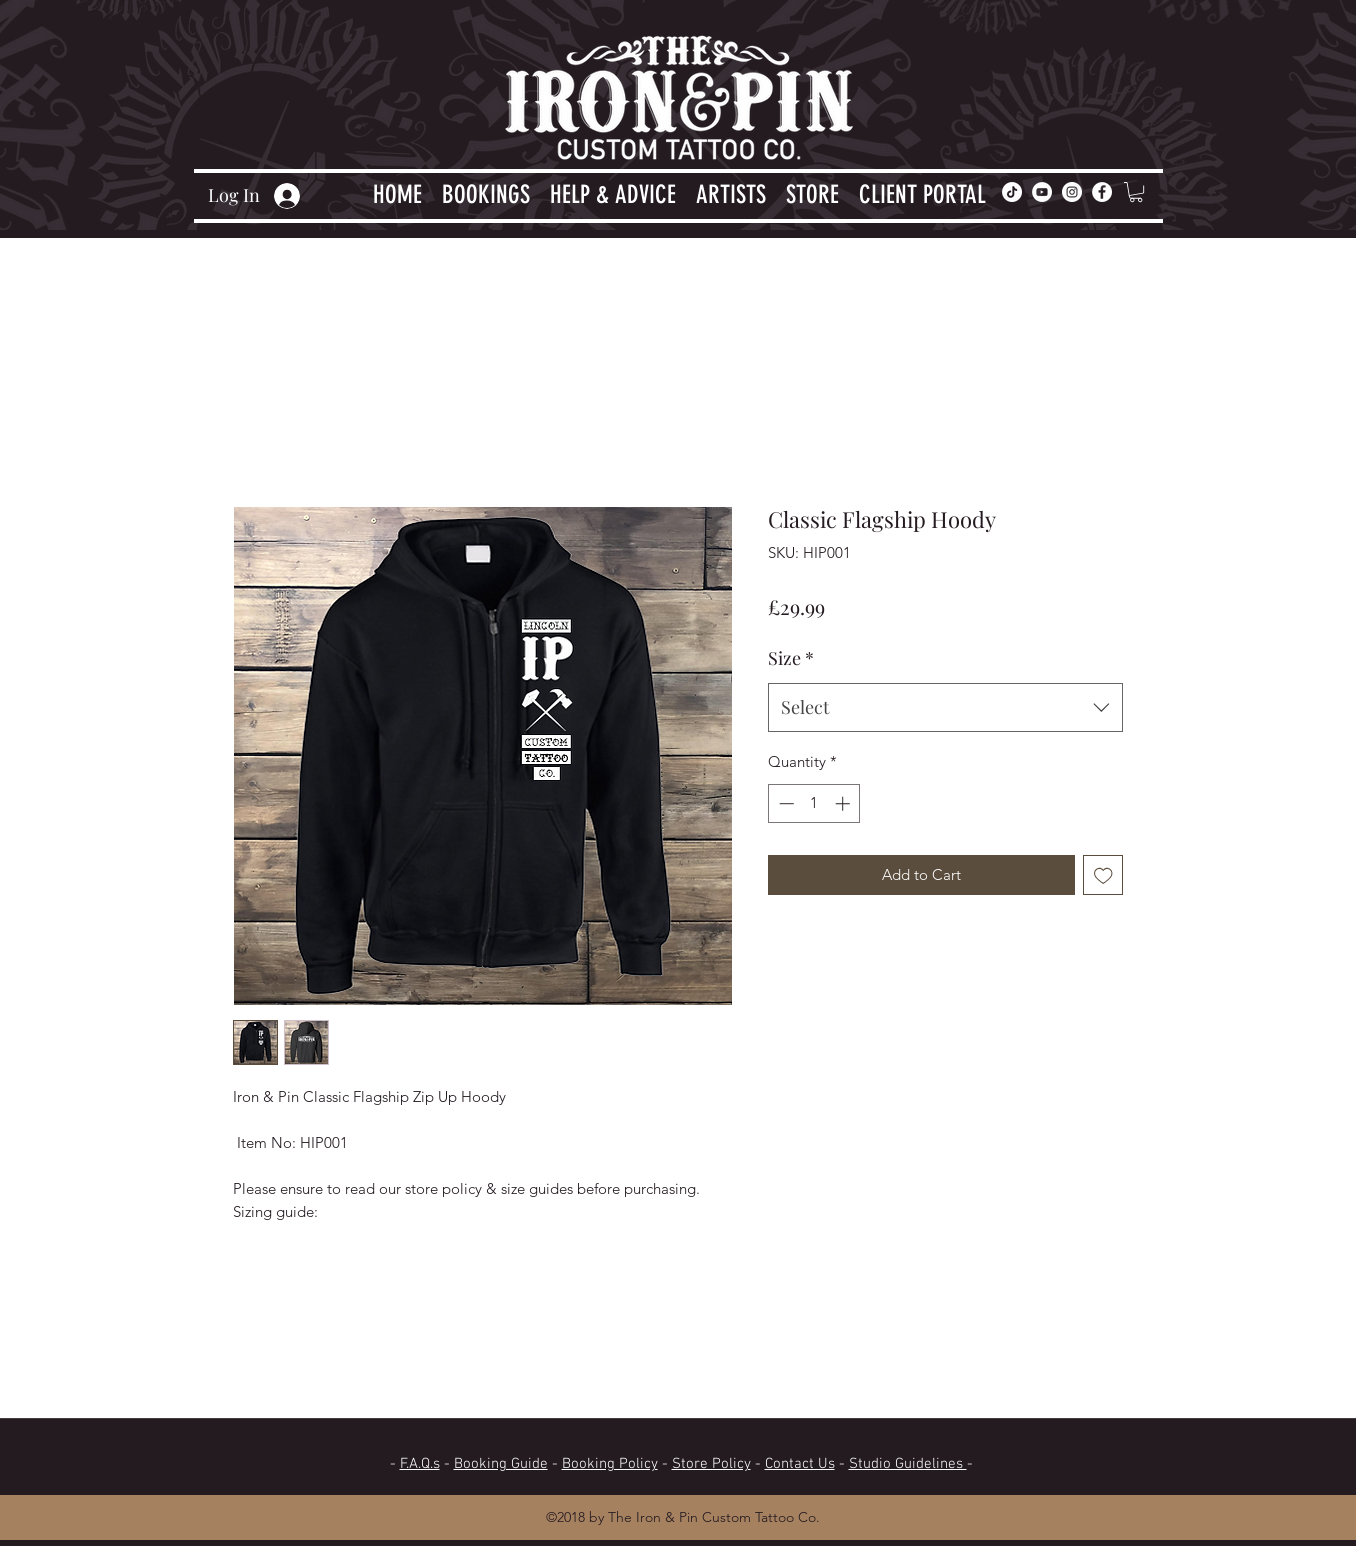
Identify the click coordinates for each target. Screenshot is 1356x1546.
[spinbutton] (814, 803)
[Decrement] (784, 803)
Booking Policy (610, 1464)
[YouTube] (1042, 192)
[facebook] (1102, 192)
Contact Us (800, 1464)
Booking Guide (501, 1464)
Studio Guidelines (908, 1464)
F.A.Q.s (420, 1464)
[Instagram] (1072, 192)
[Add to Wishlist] (1103, 875)
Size (791, 658)
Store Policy (711, 1464)
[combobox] (945, 708)
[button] (486, 192)
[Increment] (844, 803)
